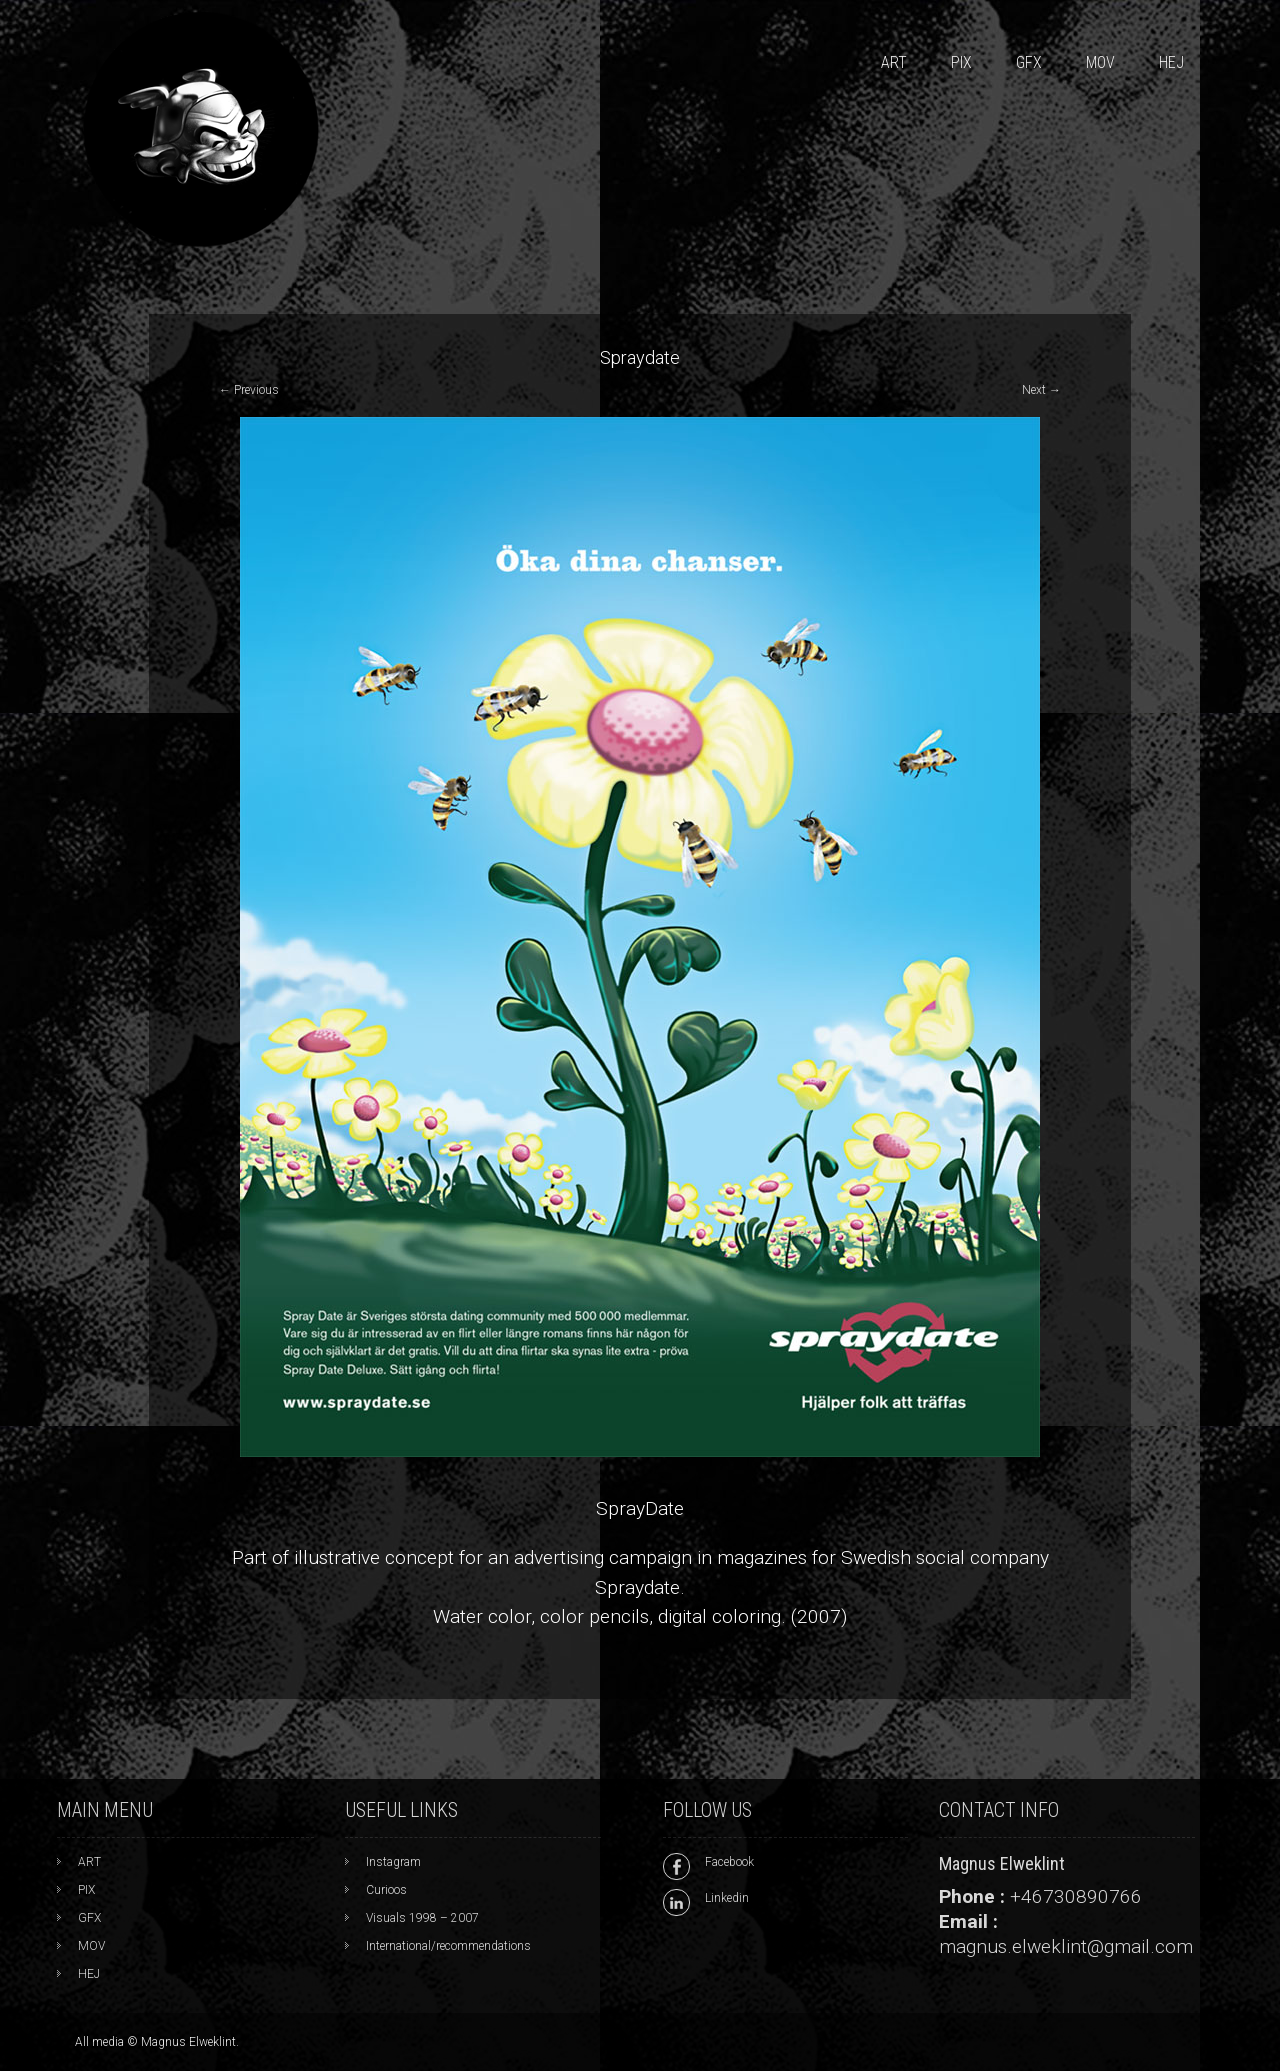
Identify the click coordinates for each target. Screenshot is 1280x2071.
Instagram (393, 1862)
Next (1041, 390)
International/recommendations (448, 1946)
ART (894, 62)
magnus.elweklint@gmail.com (1066, 1946)
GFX (1029, 62)
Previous (249, 390)
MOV (1100, 62)
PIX (961, 62)
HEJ (1171, 62)
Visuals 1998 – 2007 (422, 1918)
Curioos (386, 1890)
